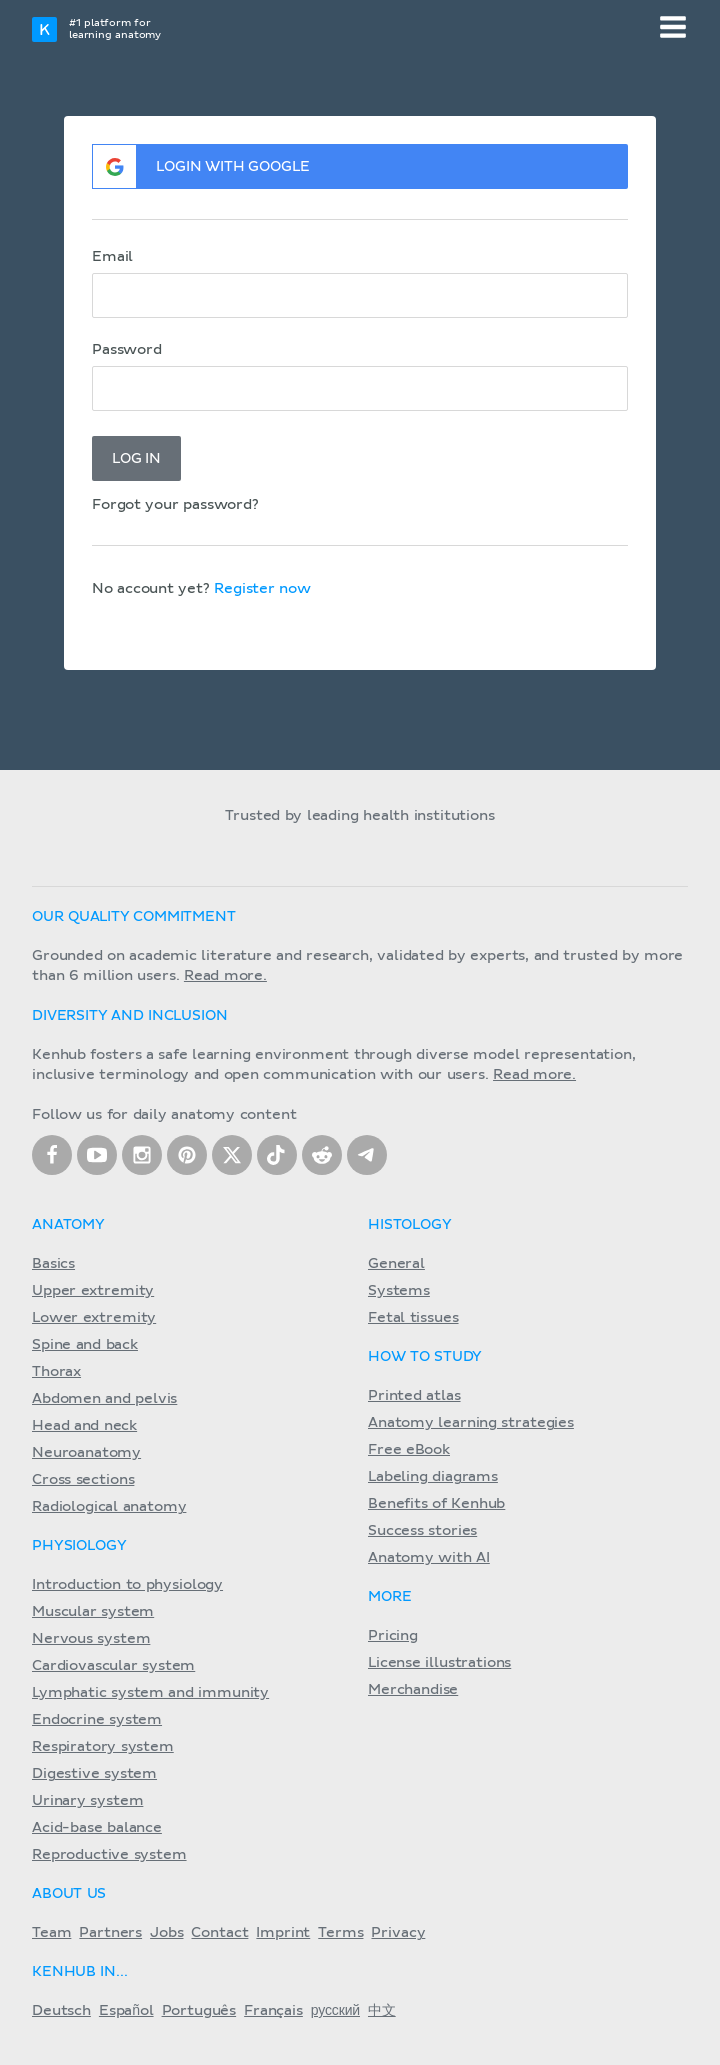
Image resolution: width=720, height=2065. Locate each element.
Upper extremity (93, 1291)
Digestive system (94, 1774)
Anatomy (68, 1225)
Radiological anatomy (109, 1507)
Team (51, 1933)
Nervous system (91, 1639)
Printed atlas (414, 1396)
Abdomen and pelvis (104, 1399)
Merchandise (413, 1690)
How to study (425, 1357)
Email (112, 257)
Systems (399, 1291)
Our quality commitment (134, 917)
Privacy (398, 1933)
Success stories (422, 1531)
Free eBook (409, 1450)
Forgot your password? (175, 505)
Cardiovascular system (113, 1666)
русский (335, 2011)
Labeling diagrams (433, 1477)
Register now (262, 589)
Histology (410, 1225)
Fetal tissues (413, 1318)
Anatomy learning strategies (471, 1423)
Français (273, 2011)
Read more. (225, 976)
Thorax (56, 1372)
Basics (53, 1264)
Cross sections (83, 1480)
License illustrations (439, 1663)
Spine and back (85, 1345)
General (396, 1264)
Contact (219, 1933)
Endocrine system (97, 1720)
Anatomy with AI (429, 1558)
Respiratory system (103, 1747)
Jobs (166, 1933)
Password (127, 350)
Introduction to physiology (127, 1585)
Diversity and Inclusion (130, 1016)
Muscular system (93, 1612)
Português (199, 2011)
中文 (382, 2011)
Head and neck (84, 1426)
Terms (340, 1933)
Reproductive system (109, 1855)
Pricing (393, 1636)
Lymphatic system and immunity (150, 1693)
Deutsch (61, 2011)
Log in (136, 459)
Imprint (283, 1933)
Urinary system (87, 1801)
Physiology (79, 1546)
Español (126, 2011)
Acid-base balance (97, 1828)
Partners (110, 1933)
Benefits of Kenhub (436, 1504)
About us (69, 1894)
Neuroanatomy (86, 1453)
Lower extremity (94, 1318)
